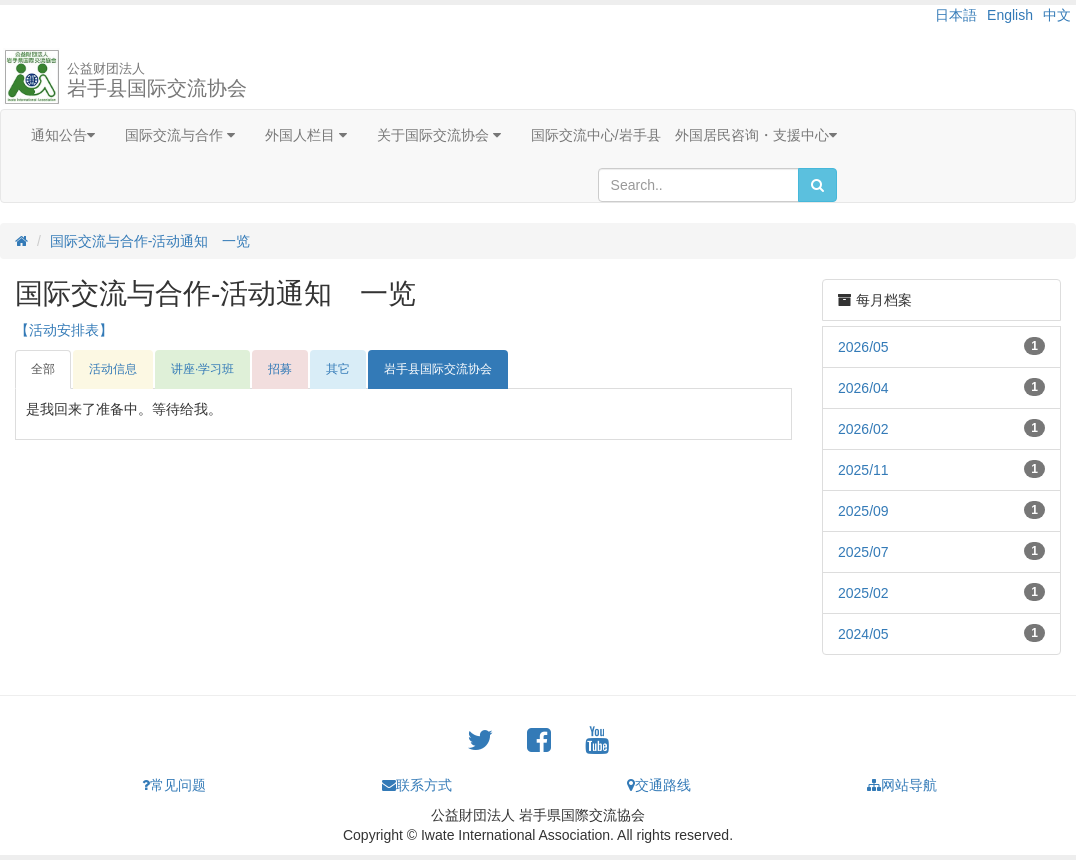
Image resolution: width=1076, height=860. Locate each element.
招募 (280, 369)
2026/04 (863, 388)
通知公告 (63, 135)
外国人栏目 (306, 135)
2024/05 (863, 634)
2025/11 (863, 470)
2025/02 (863, 593)
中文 (1057, 15)
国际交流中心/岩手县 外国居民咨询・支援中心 (684, 135)
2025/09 (863, 511)
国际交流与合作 (180, 135)
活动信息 (113, 369)
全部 (43, 369)
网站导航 (902, 785)
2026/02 (863, 429)
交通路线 (659, 785)
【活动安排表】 (64, 330)
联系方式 (417, 785)
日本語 (956, 15)
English (1010, 15)
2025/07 (863, 552)
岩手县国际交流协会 (157, 80)
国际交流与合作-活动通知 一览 (150, 241)
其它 (338, 369)
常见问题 (174, 785)
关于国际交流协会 (439, 135)
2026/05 (863, 347)
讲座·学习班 (202, 369)
